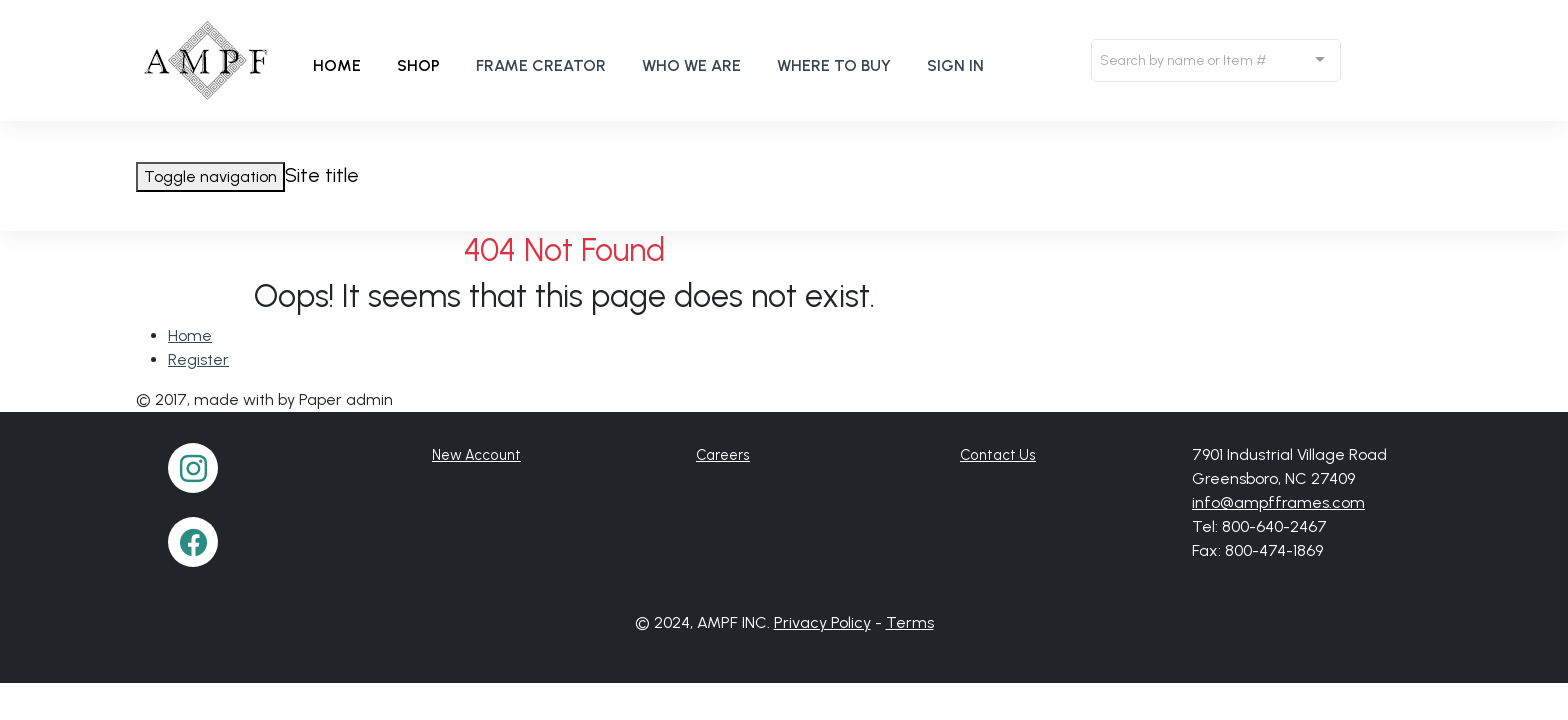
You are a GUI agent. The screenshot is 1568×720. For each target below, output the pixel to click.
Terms (910, 622)
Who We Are (691, 65)
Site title (322, 175)
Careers (723, 455)
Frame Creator (541, 65)
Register (198, 359)
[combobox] (1216, 60)
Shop (418, 65)
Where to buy (834, 65)
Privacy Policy (822, 622)
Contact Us (998, 455)
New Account (476, 455)
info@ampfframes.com (1278, 502)
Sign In (955, 65)
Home (337, 65)
